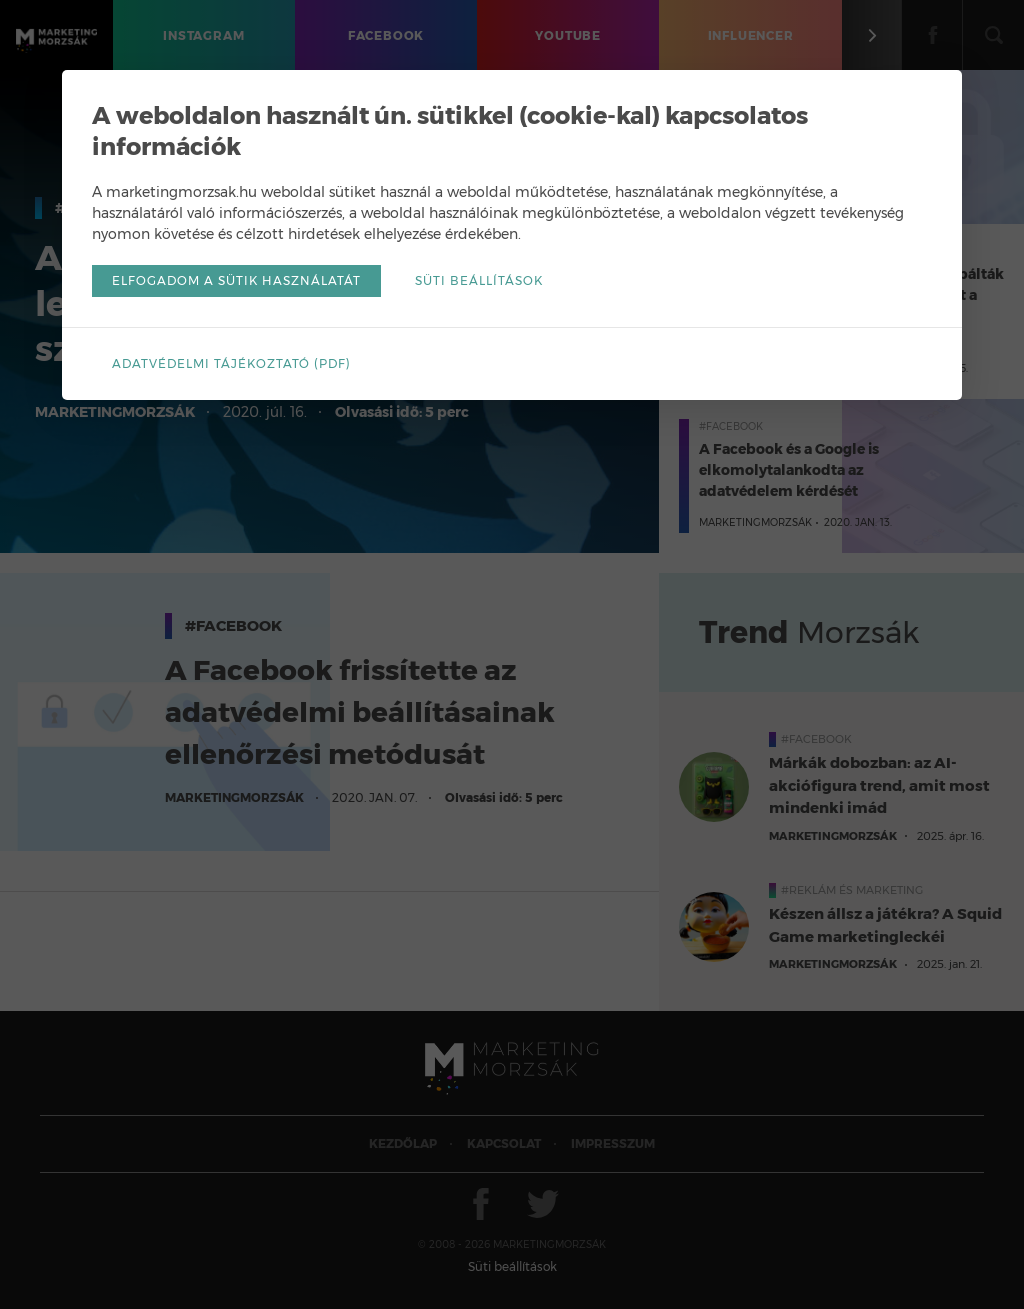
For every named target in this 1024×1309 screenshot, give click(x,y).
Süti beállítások (479, 280)
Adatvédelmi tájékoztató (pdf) (231, 363)
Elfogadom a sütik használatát (236, 280)
